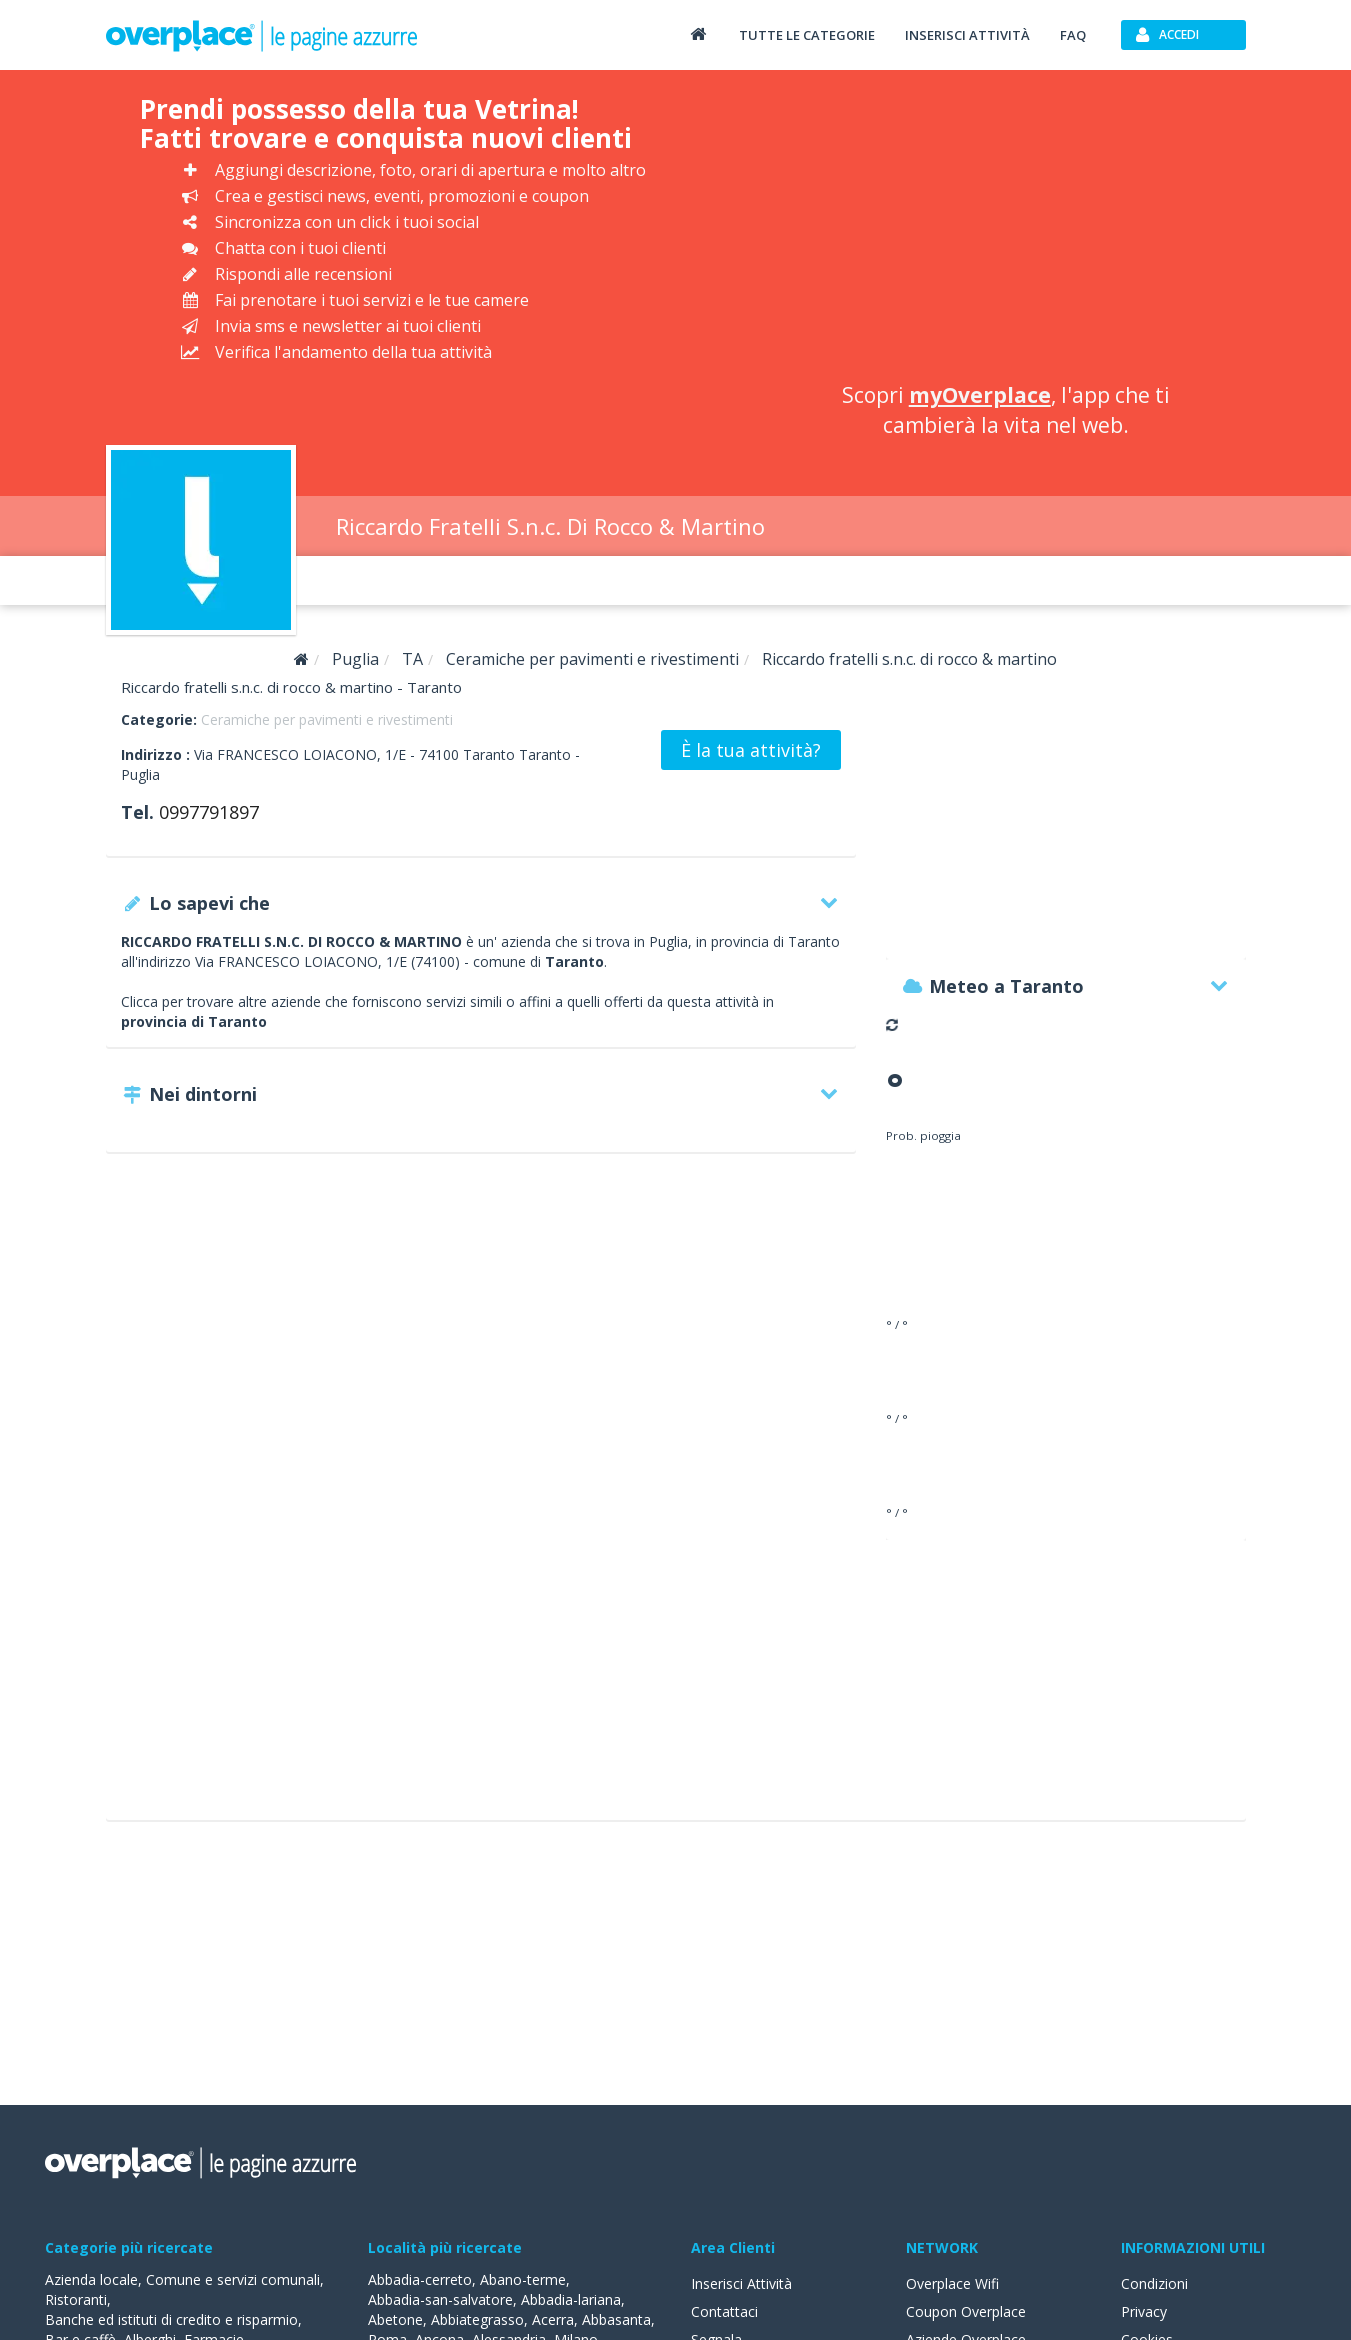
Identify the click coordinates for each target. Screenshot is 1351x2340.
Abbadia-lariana (571, 2299)
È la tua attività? (751, 750)
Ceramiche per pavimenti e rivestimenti (327, 719)
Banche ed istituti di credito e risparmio (171, 2319)
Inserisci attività (967, 35)
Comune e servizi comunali (233, 2279)
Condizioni (1154, 2283)
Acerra (553, 2319)
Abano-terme (523, 2279)
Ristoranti (76, 2299)
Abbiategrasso (477, 2319)
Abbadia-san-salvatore (440, 2299)
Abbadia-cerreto (420, 2279)
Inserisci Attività (741, 2283)
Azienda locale (91, 2279)
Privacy (1144, 2311)
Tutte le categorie (807, 35)
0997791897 (209, 812)
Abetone (395, 2319)
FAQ (1073, 35)
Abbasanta (616, 2319)
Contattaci (724, 2311)
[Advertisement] (1006, 230)
